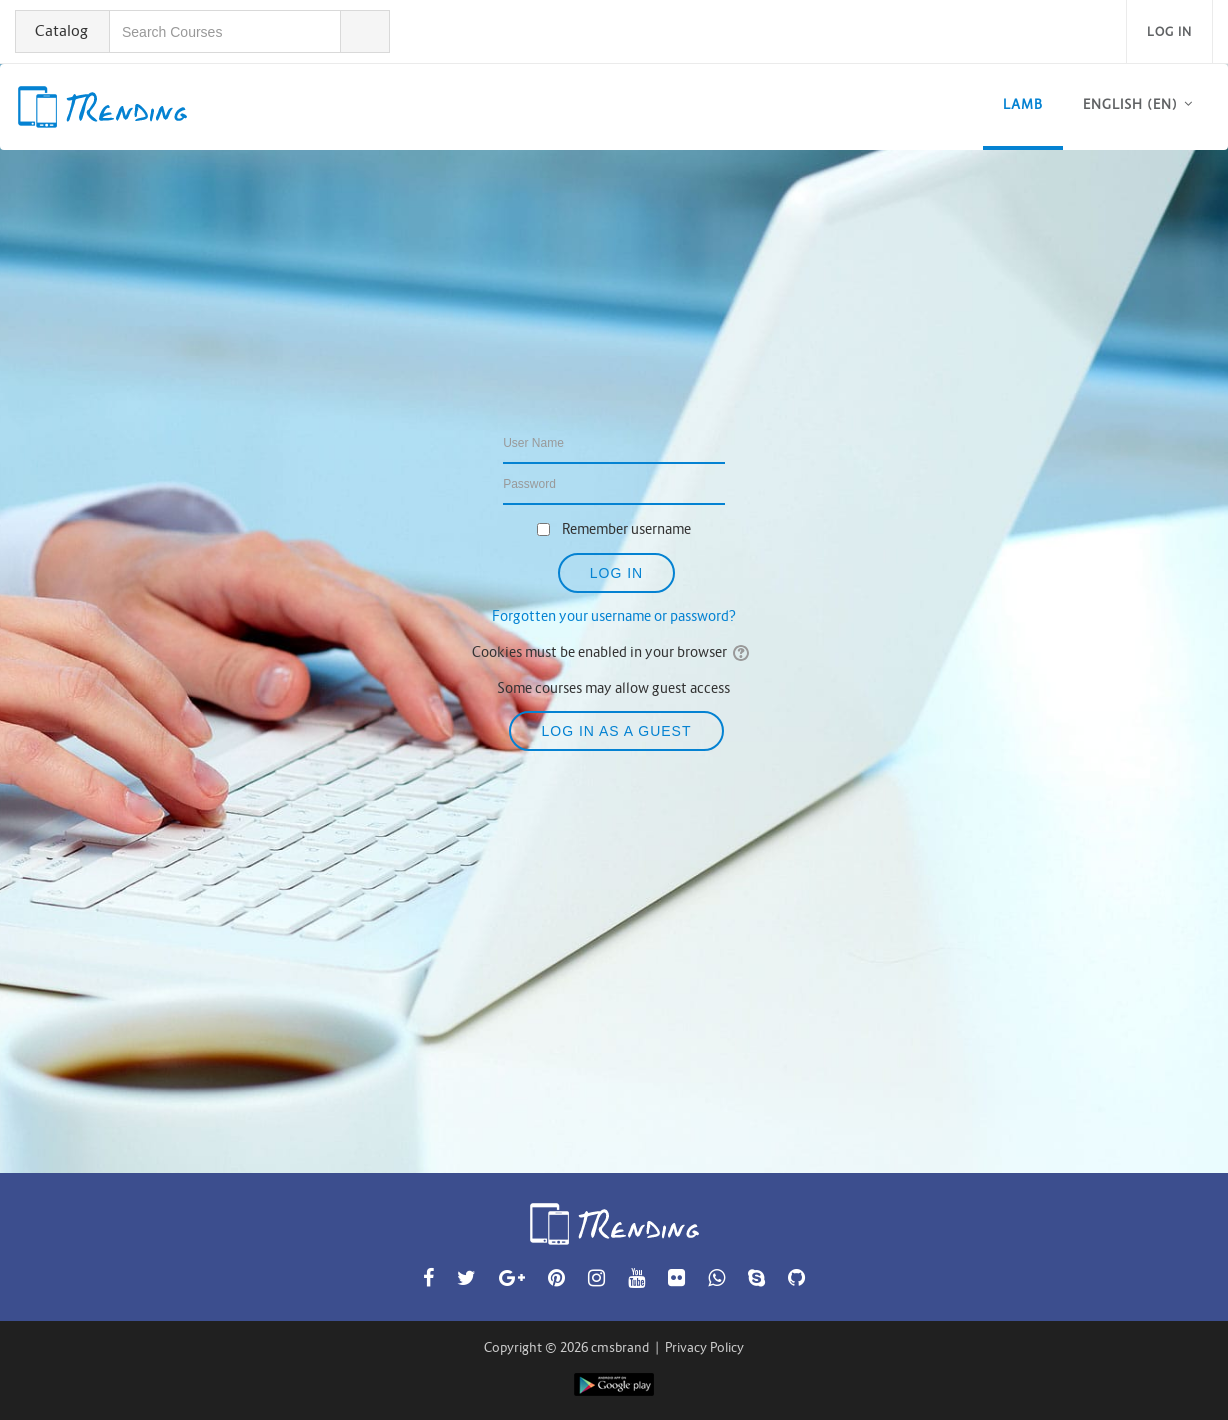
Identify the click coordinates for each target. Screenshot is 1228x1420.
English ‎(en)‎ (1130, 104)
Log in (1169, 31)
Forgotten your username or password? (614, 616)
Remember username (626, 529)
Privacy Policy (704, 1347)
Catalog (61, 30)
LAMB (1023, 104)
